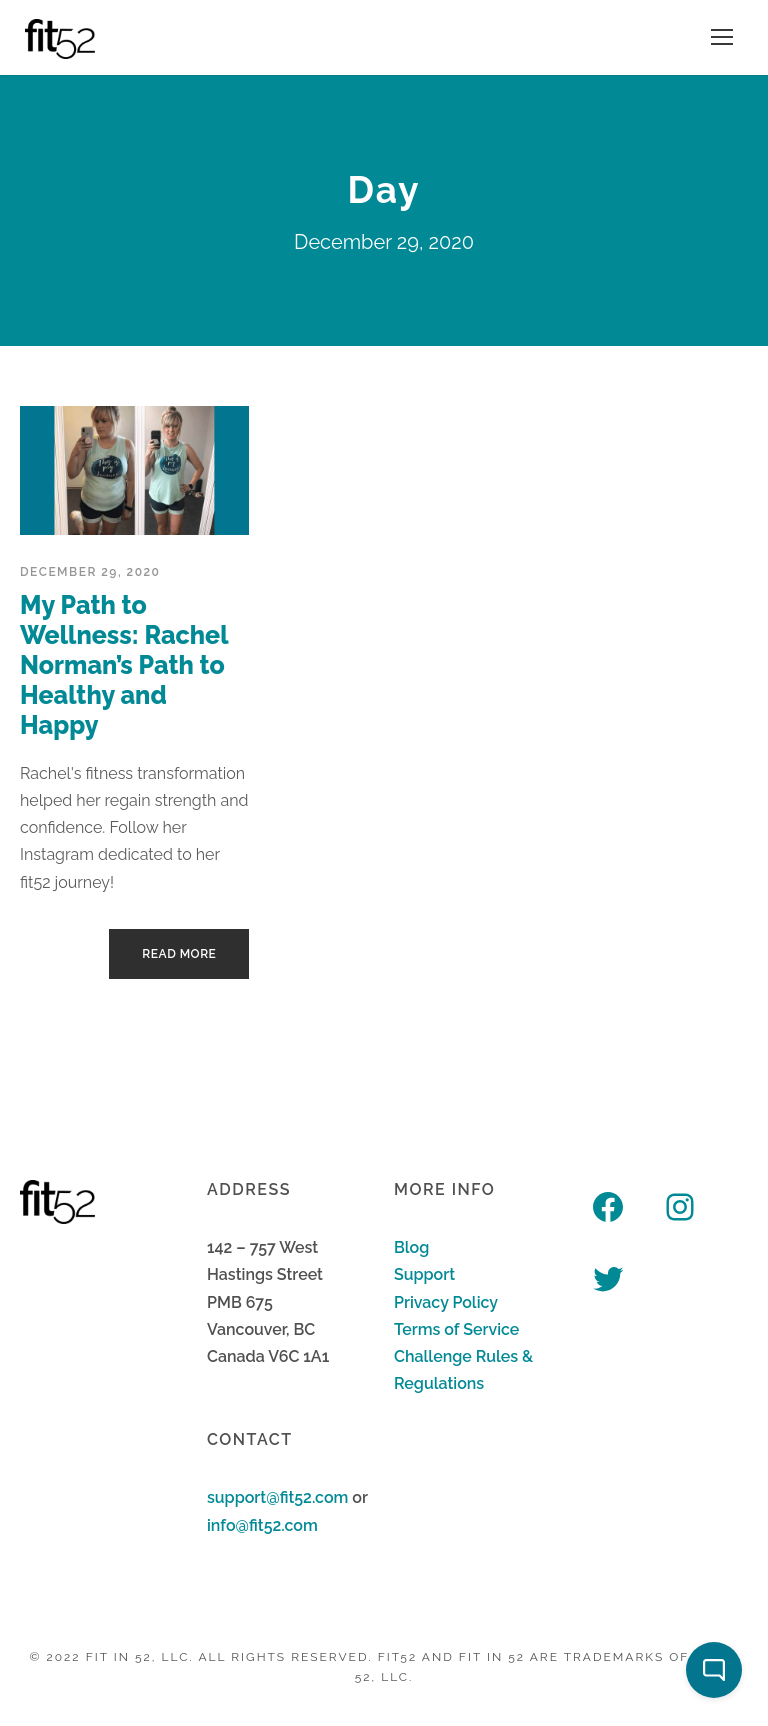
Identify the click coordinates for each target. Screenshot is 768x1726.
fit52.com (314, 1497)
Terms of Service (456, 1329)
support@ (243, 1497)
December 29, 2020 (90, 572)
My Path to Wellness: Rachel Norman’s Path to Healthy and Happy (124, 665)
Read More (179, 954)
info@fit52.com (262, 1525)
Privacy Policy (446, 1302)
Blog (411, 1247)
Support (424, 1274)
